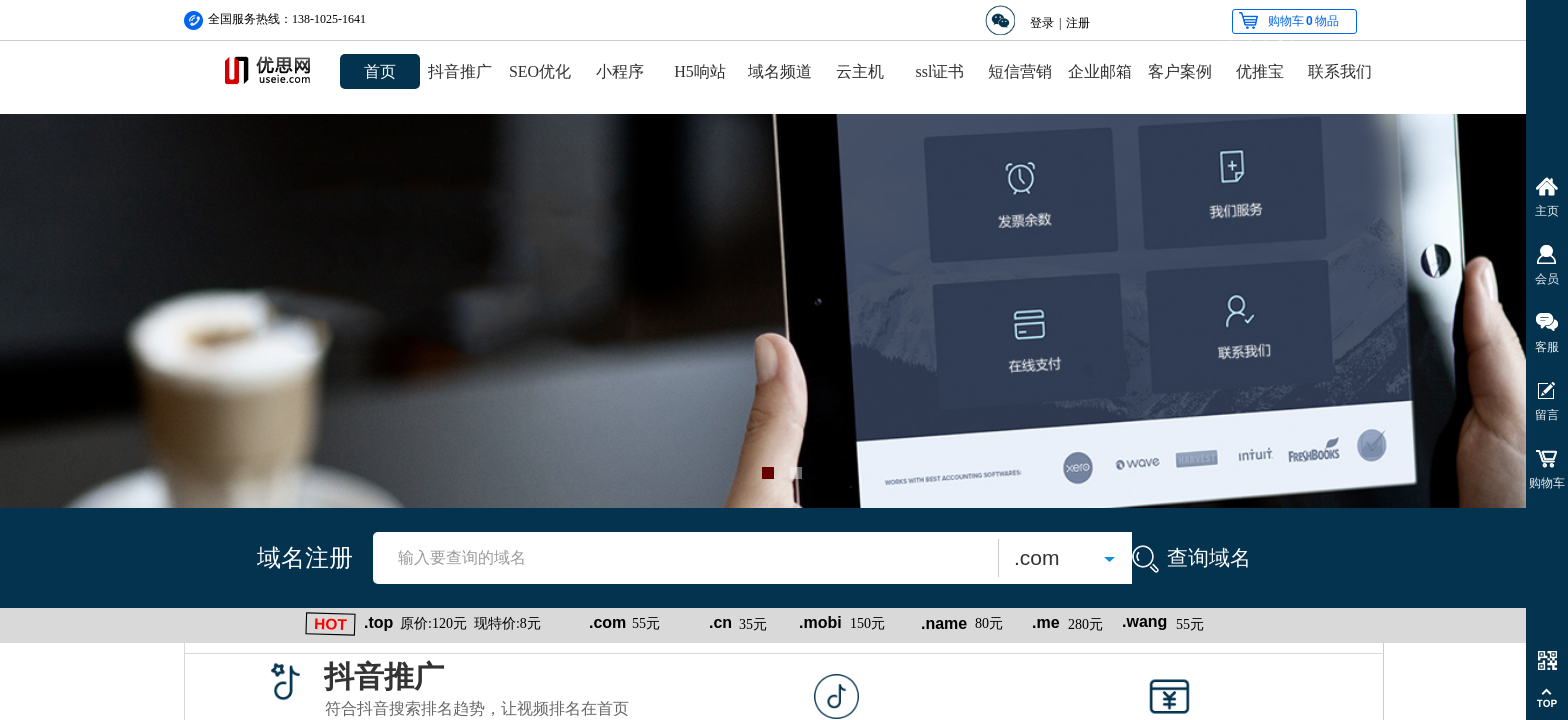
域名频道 (780, 71)
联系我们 (1340, 71)
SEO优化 (540, 71)
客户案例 (1180, 71)
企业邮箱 (1100, 71)
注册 (1078, 23)
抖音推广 (460, 71)
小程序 (620, 71)
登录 (1042, 23)
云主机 (860, 71)
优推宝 (1260, 71)
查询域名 (1209, 557)
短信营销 (1020, 71)
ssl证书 (940, 71)
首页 (380, 71)
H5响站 (700, 71)
